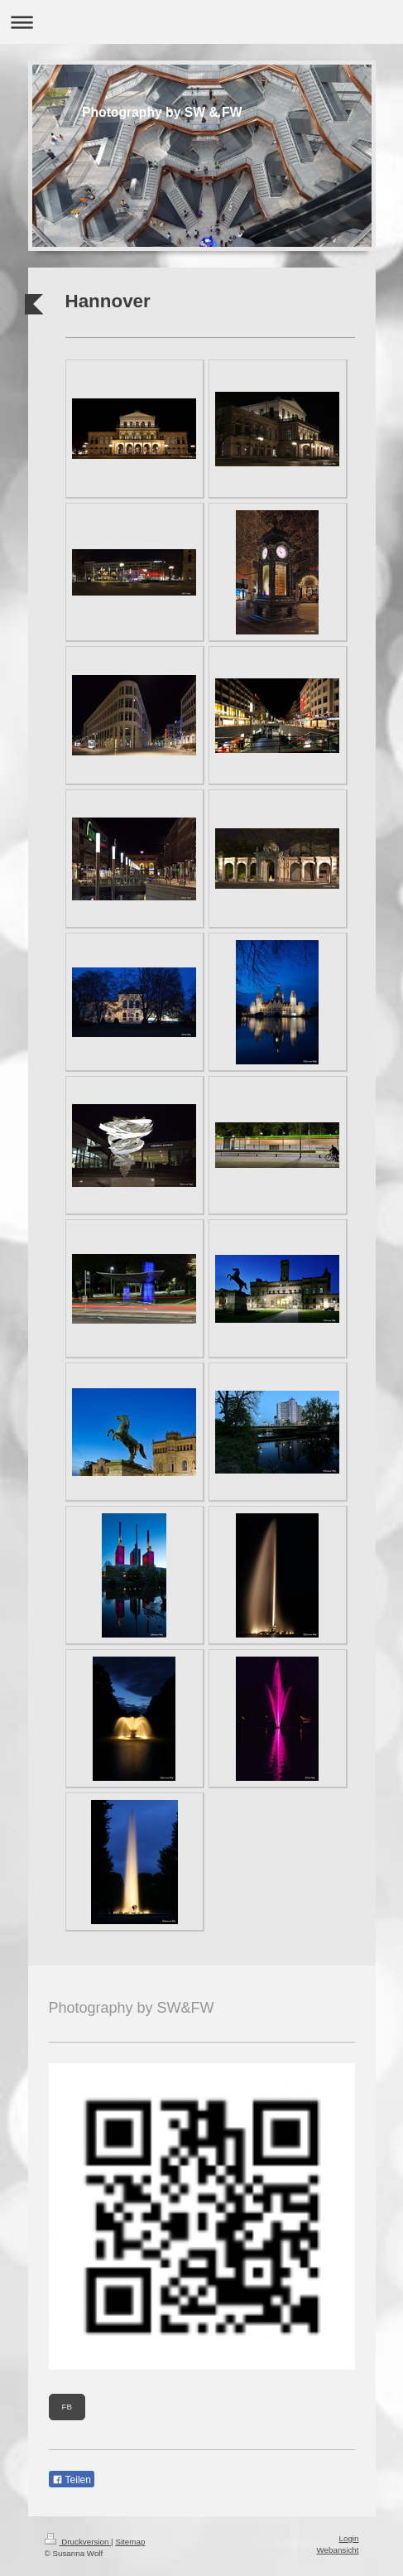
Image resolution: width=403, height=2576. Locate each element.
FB (67, 2406)
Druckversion (78, 2541)
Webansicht (337, 2549)
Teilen (71, 2480)
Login (349, 2538)
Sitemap (130, 2541)
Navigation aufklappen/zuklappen (201, 22)
